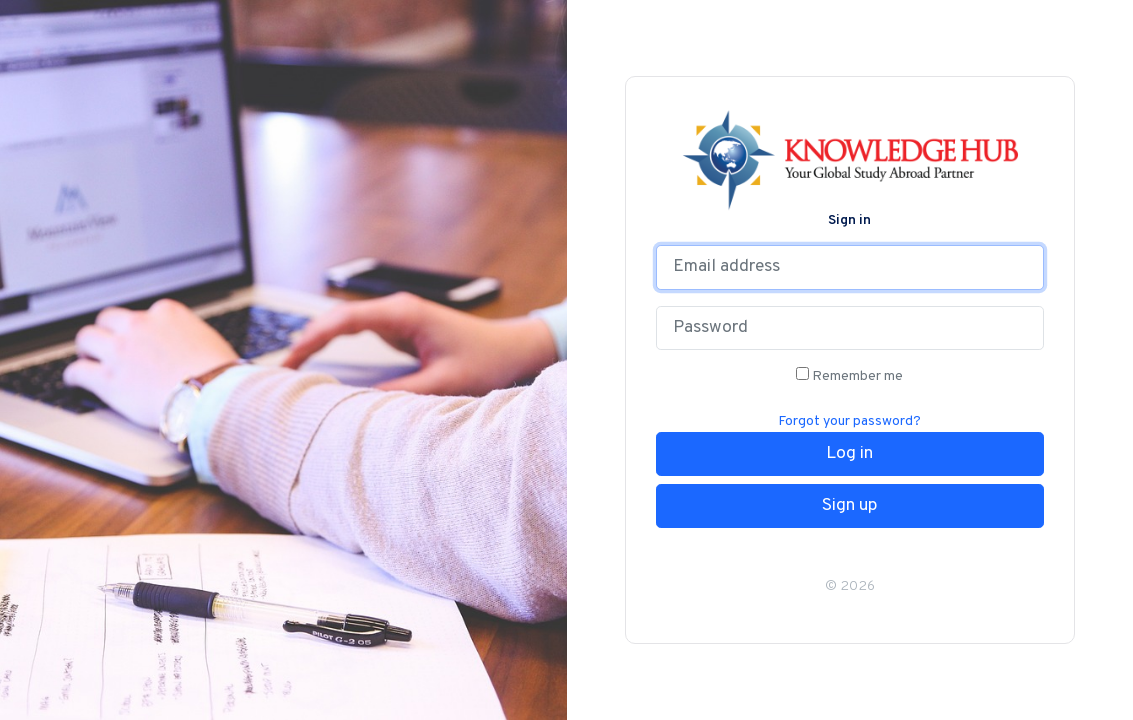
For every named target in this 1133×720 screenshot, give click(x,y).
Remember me (849, 376)
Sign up (849, 506)
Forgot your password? (849, 421)
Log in (849, 454)
